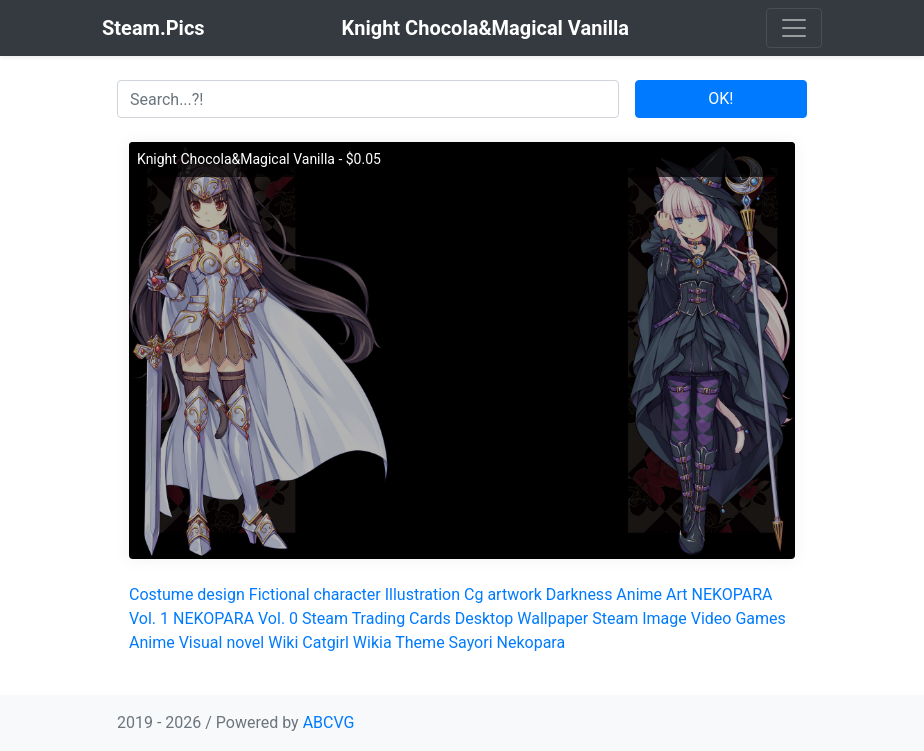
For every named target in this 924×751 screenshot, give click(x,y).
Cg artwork (503, 594)
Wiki (283, 642)
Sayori (471, 642)
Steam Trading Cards (376, 618)
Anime (639, 594)
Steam (615, 618)
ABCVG (329, 722)
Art (676, 594)
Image (664, 618)
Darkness (579, 594)
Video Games (738, 618)
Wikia (372, 642)
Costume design (187, 594)
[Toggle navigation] (794, 28)
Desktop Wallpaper (522, 618)
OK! (720, 98)
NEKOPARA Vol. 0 (235, 618)
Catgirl (325, 642)
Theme (419, 642)
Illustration (422, 594)
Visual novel (222, 642)
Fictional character (315, 594)
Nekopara (531, 642)
